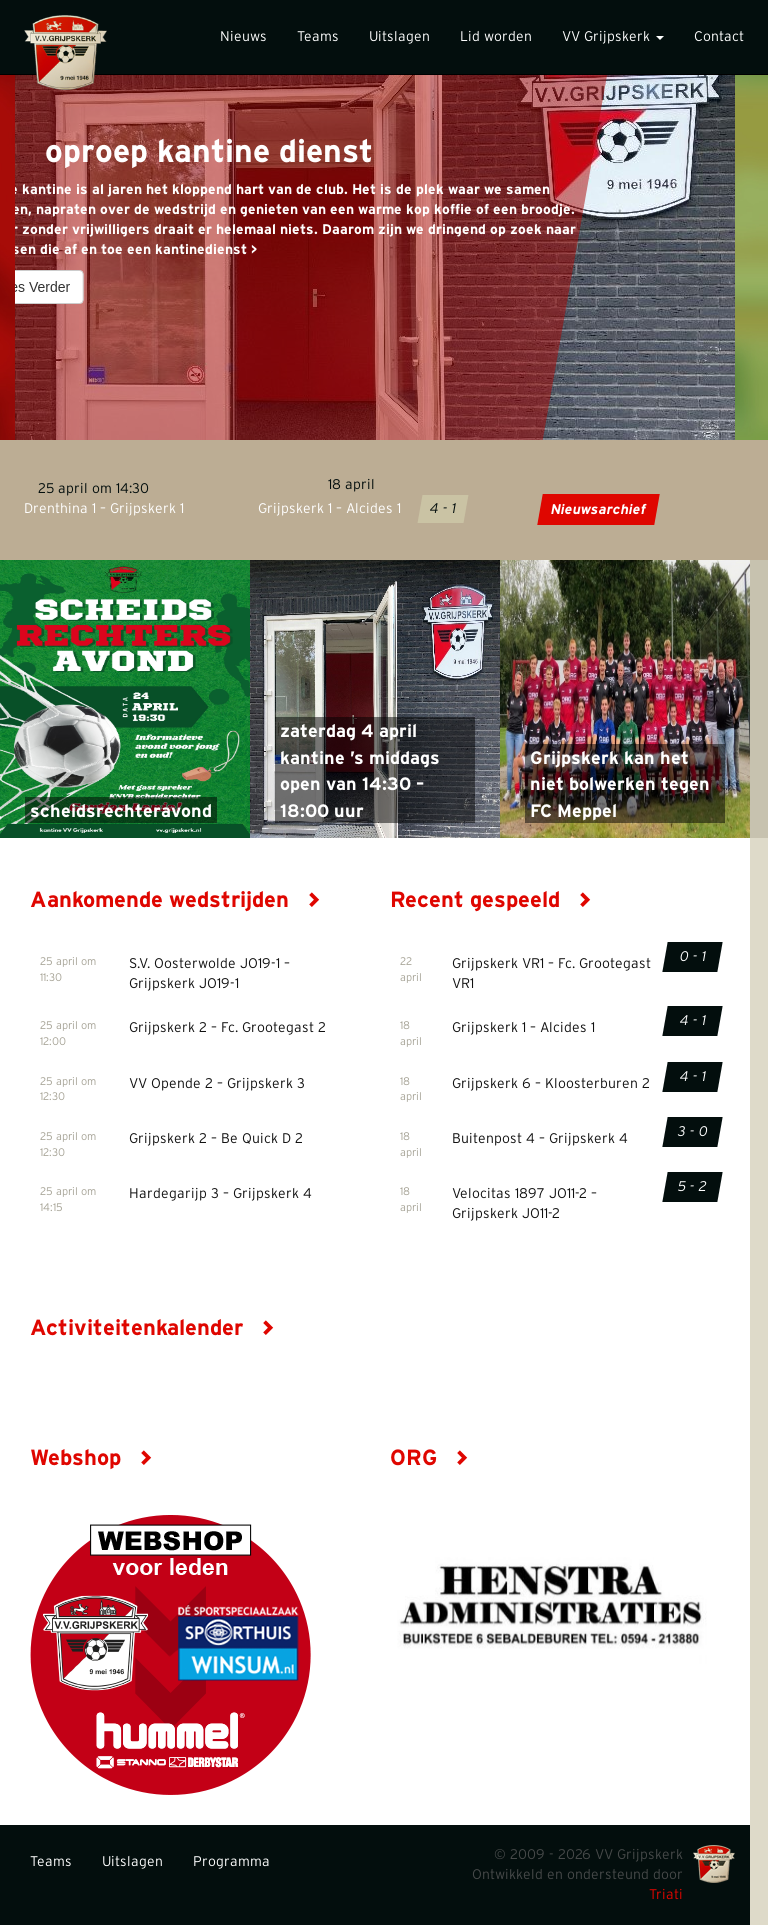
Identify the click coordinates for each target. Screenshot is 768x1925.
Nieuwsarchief (597, 510)
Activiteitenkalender (152, 1328)
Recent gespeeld (491, 900)
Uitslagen (399, 37)
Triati (666, 1895)
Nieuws (243, 37)
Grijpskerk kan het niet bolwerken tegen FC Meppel (620, 785)
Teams (318, 37)
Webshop (91, 1458)
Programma (231, 1862)
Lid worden (496, 37)
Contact (719, 37)
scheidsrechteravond (121, 812)
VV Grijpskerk (613, 37)
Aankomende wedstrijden (175, 900)
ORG (429, 1458)
